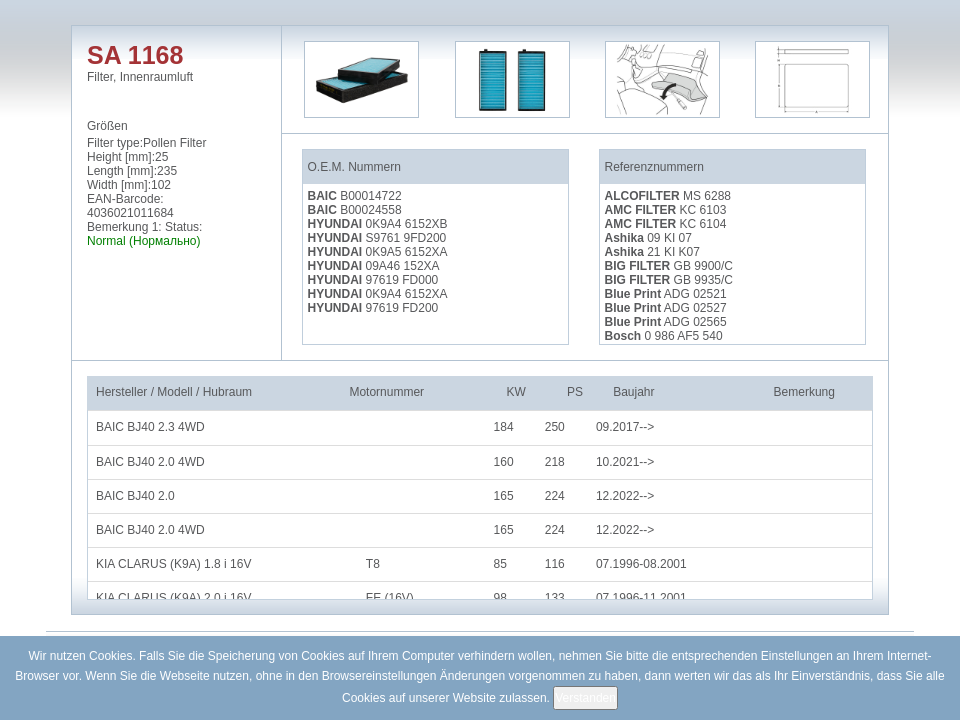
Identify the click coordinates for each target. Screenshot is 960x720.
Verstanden (585, 698)
